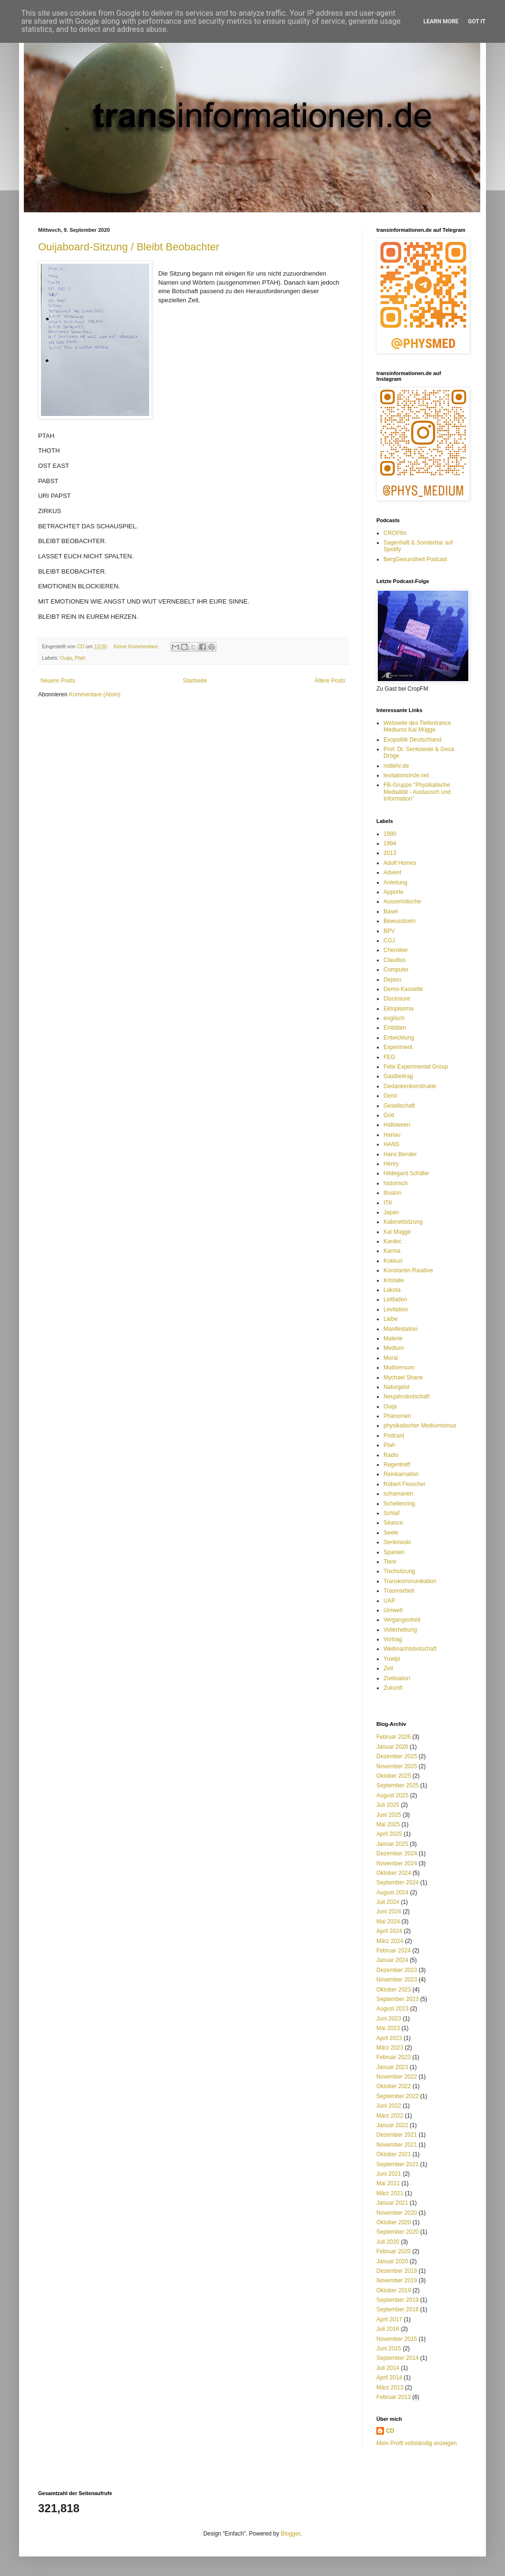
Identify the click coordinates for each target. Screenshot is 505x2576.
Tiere (390, 1561)
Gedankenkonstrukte (410, 1086)
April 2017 (389, 2319)
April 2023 (389, 2038)
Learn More (441, 21)
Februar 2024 (393, 1950)
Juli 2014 (387, 2368)
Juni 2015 (388, 2348)
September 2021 (397, 2164)
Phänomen (397, 1416)
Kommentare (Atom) (95, 694)
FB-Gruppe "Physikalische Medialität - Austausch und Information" (417, 792)
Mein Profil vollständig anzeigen (416, 2443)
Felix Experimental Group (416, 1066)
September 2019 (397, 2300)
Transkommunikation (410, 1581)
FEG (389, 1057)
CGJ (389, 940)
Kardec (393, 1241)
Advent (392, 872)
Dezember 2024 (396, 1853)
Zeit (388, 1668)
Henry (391, 1163)
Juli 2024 (387, 1902)
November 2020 (396, 2212)
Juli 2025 (387, 1805)
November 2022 (396, 2076)
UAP (389, 1600)
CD (390, 2430)
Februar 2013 (393, 2397)
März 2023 (390, 2047)
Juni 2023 (388, 2018)
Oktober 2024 (393, 1873)
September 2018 (397, 2309)
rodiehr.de (396, 766)
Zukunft (393, 1687)
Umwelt (393, 1610)
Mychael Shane (403, 1377)
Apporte (394, 892)
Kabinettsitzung (403, 1222)
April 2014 (389, 2377)
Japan (391, 1212)
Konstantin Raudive (408, 1270)
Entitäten (395, 1027)
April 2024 (389, 1931)
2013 (390, 853)
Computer (396, 969)
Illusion (392, 1192)
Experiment (398, 1047)
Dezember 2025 (396, 1756)
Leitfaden (395, 1299)
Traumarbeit (399, 1590)
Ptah (80, 658)
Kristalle (394, 1280)
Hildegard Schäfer (406, 1173)
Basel (391, 911)
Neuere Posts (57, 680)
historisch (396, 1183)
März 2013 (390, 2387)
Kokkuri (393, 1261)
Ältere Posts (329, 680)
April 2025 (389, 1834)
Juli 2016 (387, 2329)
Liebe (390, 1319)
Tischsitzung (399, 1571)
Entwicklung (399, 1037)
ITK (388, 1202)
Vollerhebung (400, 1629)
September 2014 (397, 2358)
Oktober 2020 (393, 2222)
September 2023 (397, 1999)
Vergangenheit (402, 1619)
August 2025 (392, 1795)
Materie (393, 1338)
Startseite (195, 680)
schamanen (398, 1493)
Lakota (392, 1290)
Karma (392, 1251)
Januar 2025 (392, 1844)
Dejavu (392, 979)
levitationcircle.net (406, 775)
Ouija (66, 658)
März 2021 (390, 2193)
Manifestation (400, 1329)
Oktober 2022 (393, 2086)
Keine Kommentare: (137, 646)
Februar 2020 (393, 2251)
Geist (390, 1095)
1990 (390, 834)
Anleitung (395, 882)
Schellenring (399, 1503)
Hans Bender (400, 1154)
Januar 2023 (392, 2067)
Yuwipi (392, 1658)
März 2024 (390, 1941)
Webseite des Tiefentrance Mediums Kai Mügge (417, 726)
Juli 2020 (387, 2242)
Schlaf (391, 1513)
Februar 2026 (393, 1737)
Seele (391, 1532)
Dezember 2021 (396, 2134)
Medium (394, 1348)
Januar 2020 (392, 2261)
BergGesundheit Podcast (415, 559)
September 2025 (397, 1785)
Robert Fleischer (404, 1484)
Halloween (397, 1124)
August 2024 (392, 1892)
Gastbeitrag (398, 1076)
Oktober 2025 (393, 1776)
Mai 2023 (388, 2028)
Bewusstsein (399, 921)
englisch (394, 1018)
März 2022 (390, 2115)
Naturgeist (397, 1387)
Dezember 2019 (396, 2271)
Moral (391, 1358)
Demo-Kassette (403, 989)
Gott (389, 1115)
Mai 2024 (388, 1921)
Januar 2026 (392, 1747)
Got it (476, 21)
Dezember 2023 (396, 1970)
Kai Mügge (397, 1232)
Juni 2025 (388, 1815)
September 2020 (397, 2232)
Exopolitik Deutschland (412, 739)
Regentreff (397, 1464)
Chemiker (396, 950)
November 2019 (396, 2280)
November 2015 (396, 2339)
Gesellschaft (399, 1105)
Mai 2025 (388, 1824)
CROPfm (395, 533)
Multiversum (399, 1367)
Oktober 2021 (393, 2154)
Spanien (394, 1552)
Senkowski (397, 1542)
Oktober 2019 (393, 2290)
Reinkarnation (401, 1474)
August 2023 (392, 2008)
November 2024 (396, 1863)
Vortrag (393, 1639)
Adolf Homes (400, 863)
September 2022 (397, 2096)
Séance (393, 1522)
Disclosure (397, 998)
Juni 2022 (388, 2105)
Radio (391, 1455)
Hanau (392, 1134)
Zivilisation (397, 1678)
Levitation (396, 1309)
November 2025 (396, 1766)
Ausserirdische (402, 901)
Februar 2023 (393, 2057)
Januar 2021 (392, 2203)
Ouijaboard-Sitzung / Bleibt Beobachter (128, 247)
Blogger (290, 2533)
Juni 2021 (388, 2173)
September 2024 (397, 1882)
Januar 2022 (392, 2125)
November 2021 (396, 2144)
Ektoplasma (399, 1008)
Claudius (395, 960)
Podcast (394, 1435)
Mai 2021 (388, 2183)
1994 (390, 843)
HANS (391, 1144)
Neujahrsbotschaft (407, 1396)
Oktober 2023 (393, 1989)
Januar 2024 (392, 1960)
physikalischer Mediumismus (420, 1425)
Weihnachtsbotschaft (410, 1648)
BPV (389, 931)
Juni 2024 (388, 1911)
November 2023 (396, 1979)
